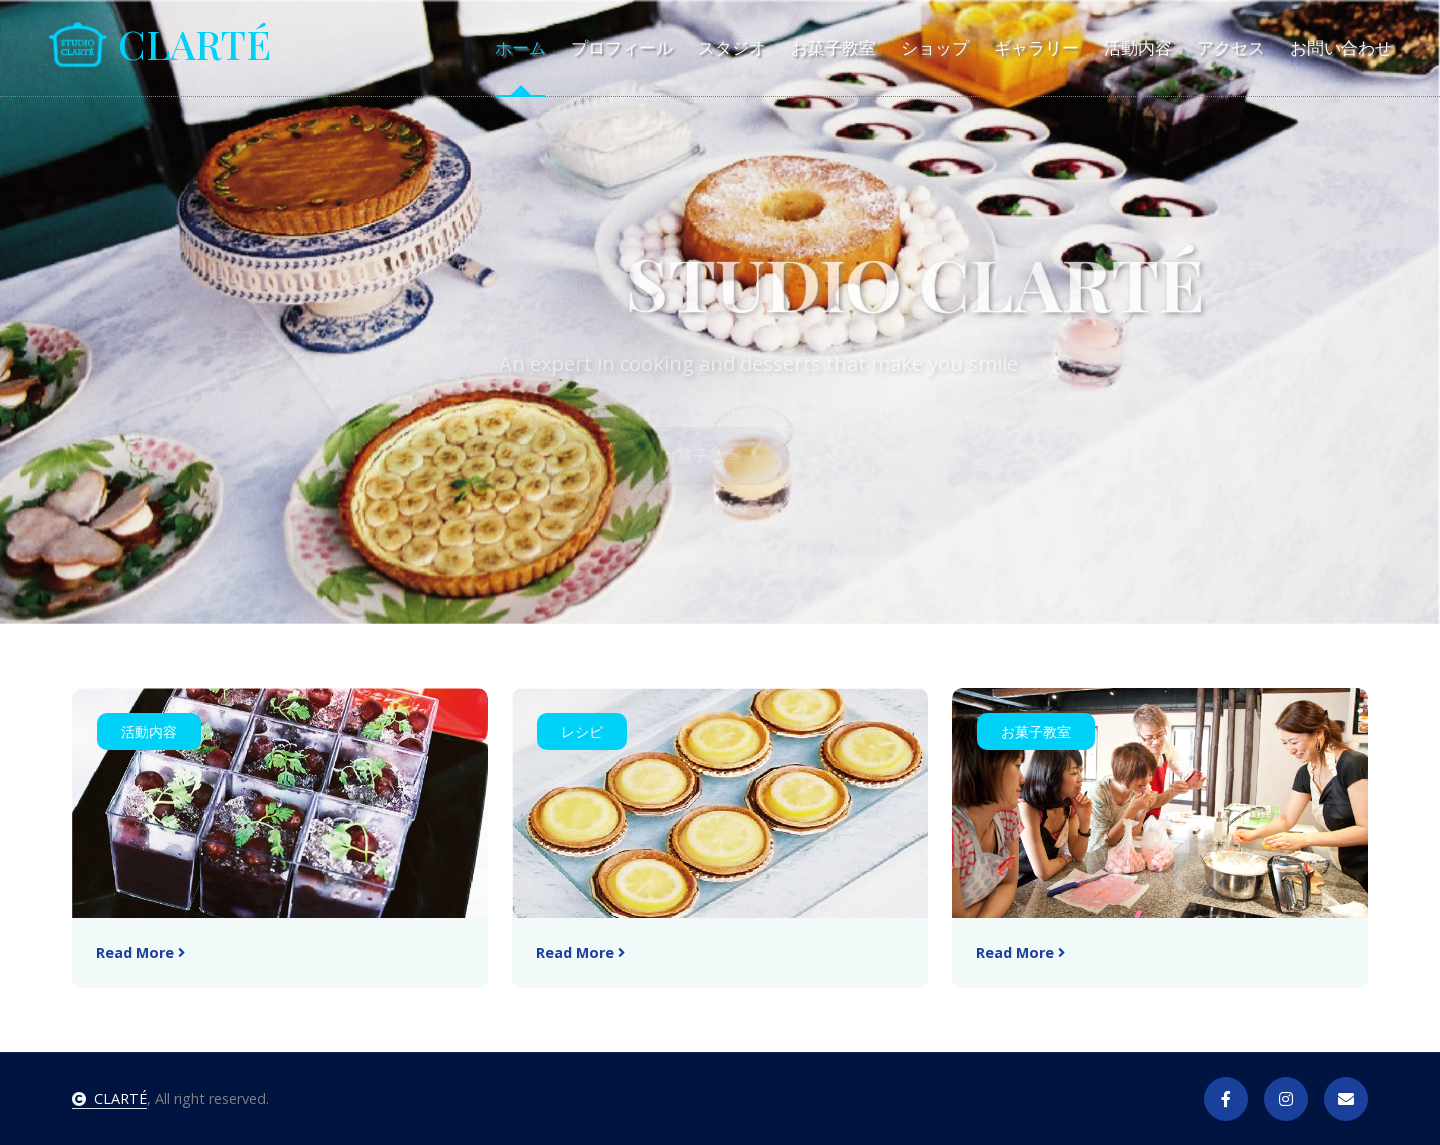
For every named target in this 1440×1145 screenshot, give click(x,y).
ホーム (520, 47)
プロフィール (622, 47)
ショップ (935, 47)
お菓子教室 (833, 47)
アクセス (1231, 47)
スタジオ (732, 47)
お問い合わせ (1341, 47)
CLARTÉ (109, 1098)
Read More (140, 952)
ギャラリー (1036, 47)
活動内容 (1138, 47)
